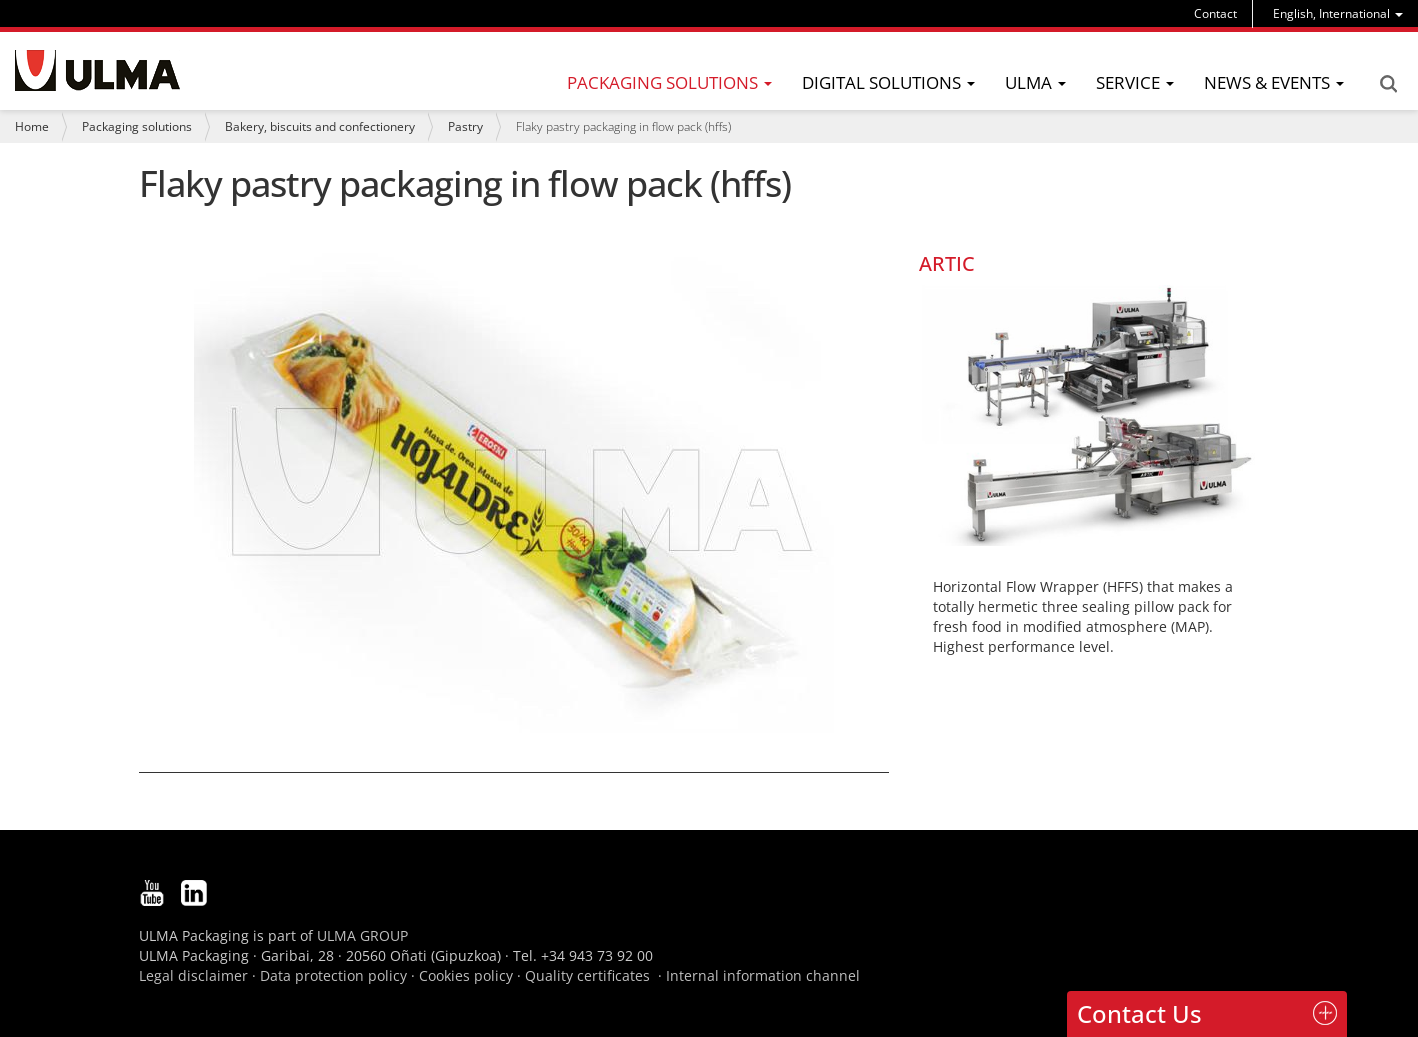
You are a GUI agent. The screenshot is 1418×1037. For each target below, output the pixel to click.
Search (1388, 84)
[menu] (1338, 13)
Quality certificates (587, 975)
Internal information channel (763, 975)
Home (32, 126)
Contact (1215, 13)
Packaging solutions (137, 126)
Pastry (465, 126)
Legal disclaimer (193, 975)
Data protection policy (333, 975)
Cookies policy (466, 975)
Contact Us (1139, 1013)
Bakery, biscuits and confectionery (320, 126)
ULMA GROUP (362, 935)
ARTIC (947, 263)
